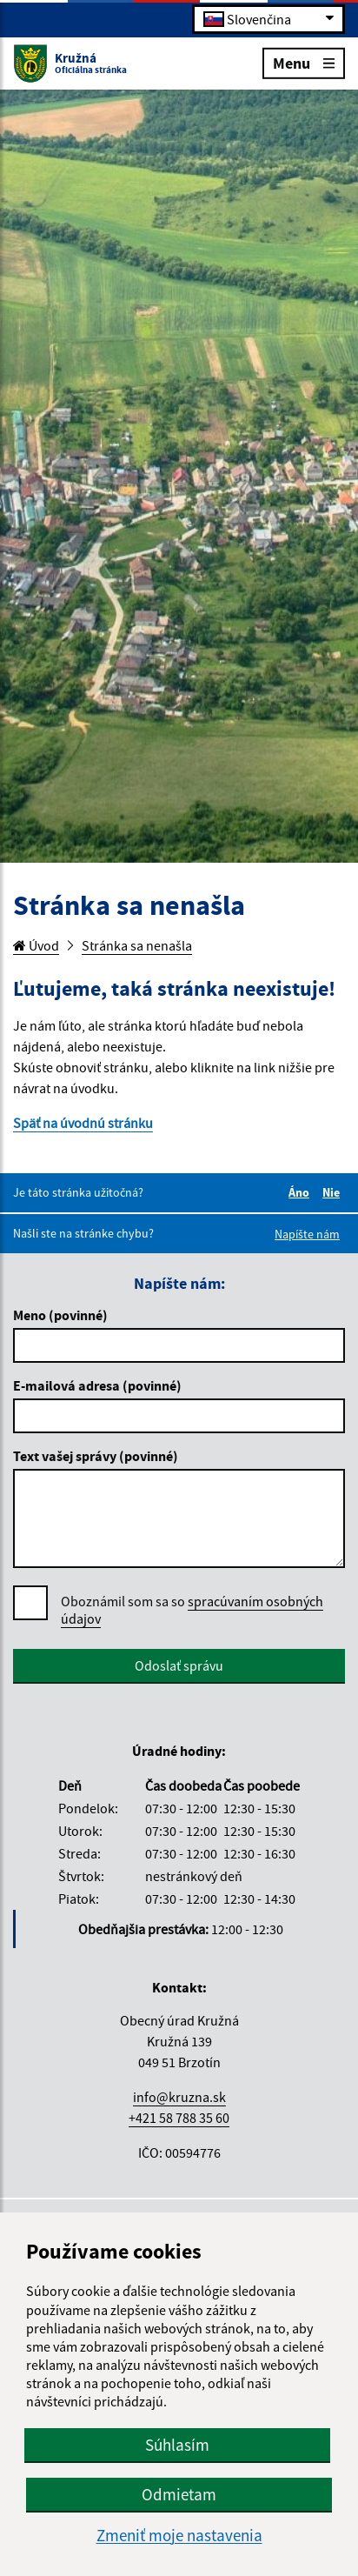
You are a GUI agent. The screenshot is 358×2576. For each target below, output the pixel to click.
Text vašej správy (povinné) (95, 1456)
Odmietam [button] (179, 2494)
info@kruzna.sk (179, 2097)
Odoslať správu (179, 1665)
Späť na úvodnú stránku (83, 1122)
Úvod (36, 945)
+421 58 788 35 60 (179, 2117)
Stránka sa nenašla (137, 945)
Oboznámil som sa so (192, 1610)
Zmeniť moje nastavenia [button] (179, 2535)
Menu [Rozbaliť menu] (304, 62)
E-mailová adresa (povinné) (97, 1385)
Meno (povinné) (60, 1315)
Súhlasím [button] (177, 2444)
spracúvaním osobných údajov (192, 1609)
